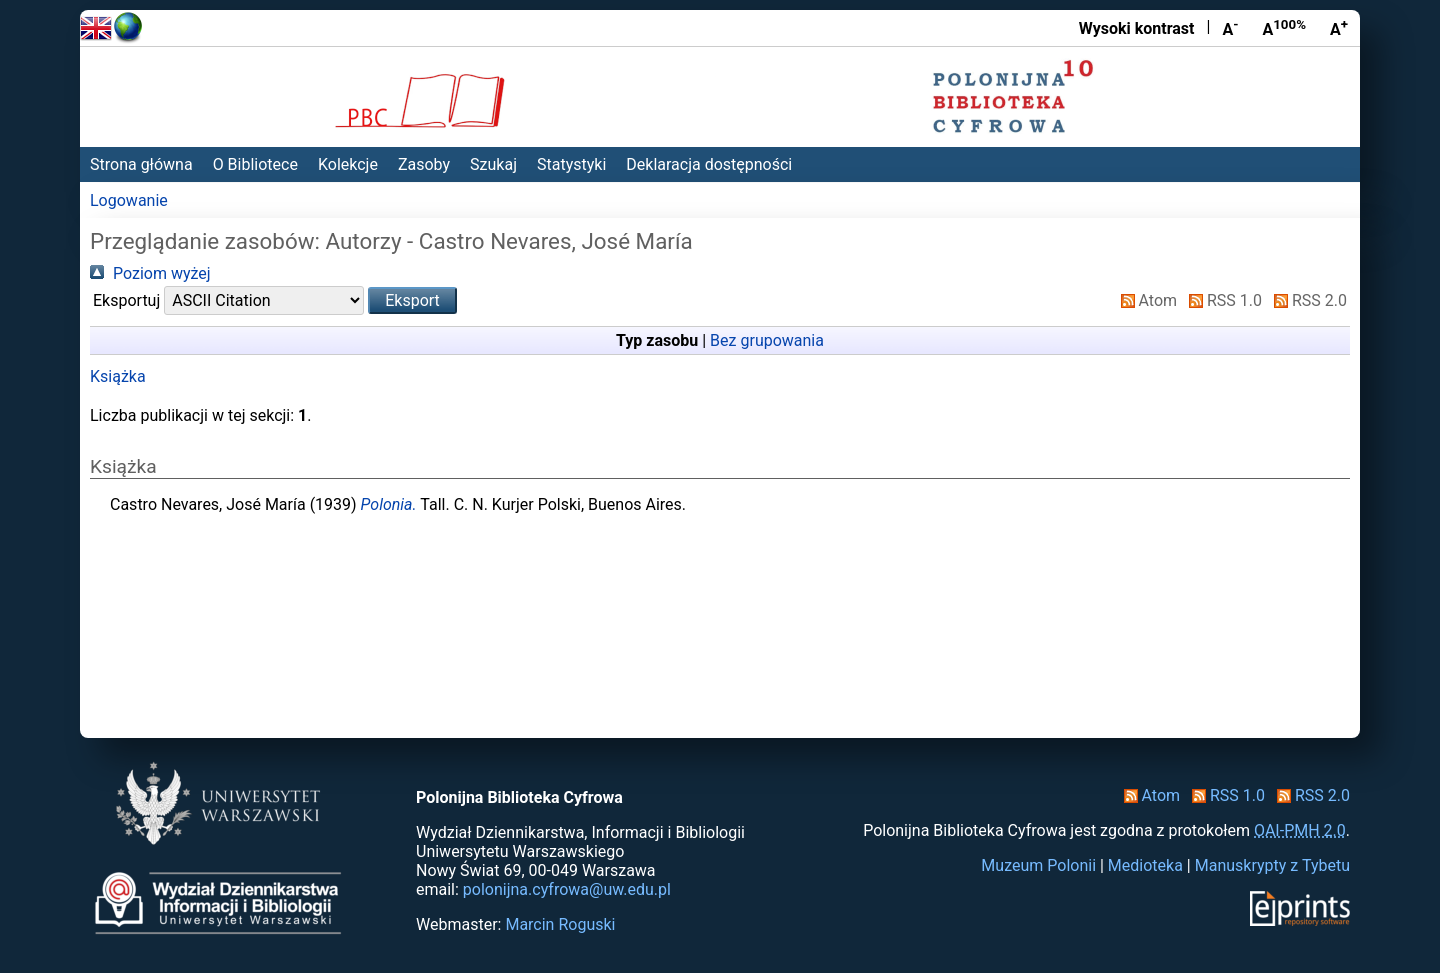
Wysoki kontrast (1137, 28)
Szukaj (493, 164)
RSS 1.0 (1221, 300)
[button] (412, 300)
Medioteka (1145, 865)
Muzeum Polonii (1038, 865)
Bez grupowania (767, 340)
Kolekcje (348, 164)
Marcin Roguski (560, 924)
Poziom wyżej (150, 273)
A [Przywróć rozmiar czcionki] (1284, 28)
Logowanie (129, 200)
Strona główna (141, 164)
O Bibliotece (255, 164)
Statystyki (571, 164)
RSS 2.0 (1306, 300)
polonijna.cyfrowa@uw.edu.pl (567, 889)
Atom (1145, 300)
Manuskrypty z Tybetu (1272, 865)
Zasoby (424, 164)
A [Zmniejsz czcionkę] (1230, 28)
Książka (118, 376)
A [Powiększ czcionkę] (1339, 28)
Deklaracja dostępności (709, 164)
